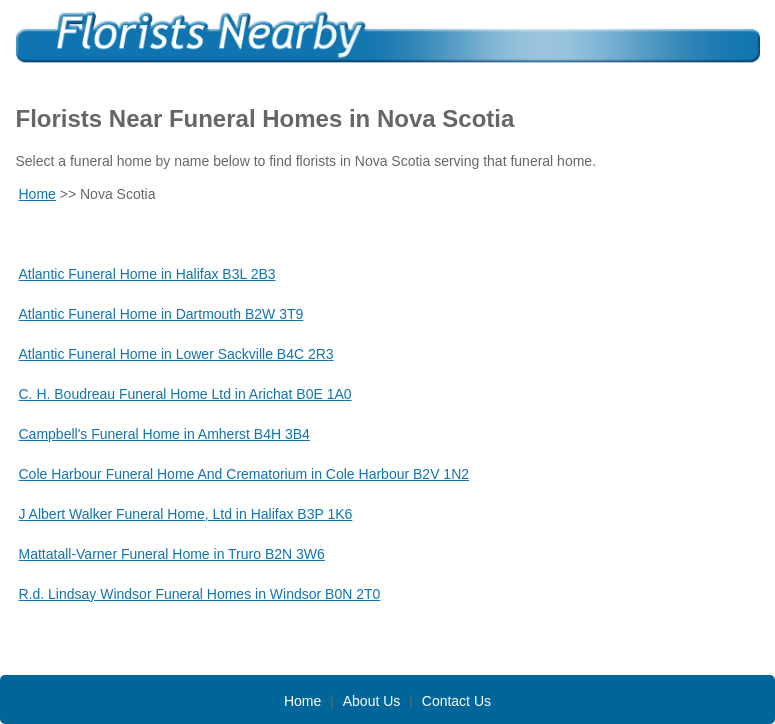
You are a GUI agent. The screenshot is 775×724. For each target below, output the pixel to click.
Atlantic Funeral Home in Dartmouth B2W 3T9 (161, 314)
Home (37, 194)
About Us (372, 701)
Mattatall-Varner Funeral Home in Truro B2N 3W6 (172, 554)
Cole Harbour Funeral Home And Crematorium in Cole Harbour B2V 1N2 (244, 474)
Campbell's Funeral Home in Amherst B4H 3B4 (164, 434)
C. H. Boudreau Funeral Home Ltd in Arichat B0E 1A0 (185, 394)
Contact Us (456, 701)
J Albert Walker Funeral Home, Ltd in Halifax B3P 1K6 (186, 514)
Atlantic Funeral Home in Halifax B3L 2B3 (147, 274)
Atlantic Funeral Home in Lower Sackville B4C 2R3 (176, 354)
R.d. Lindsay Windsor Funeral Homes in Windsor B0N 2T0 (200, 594)
